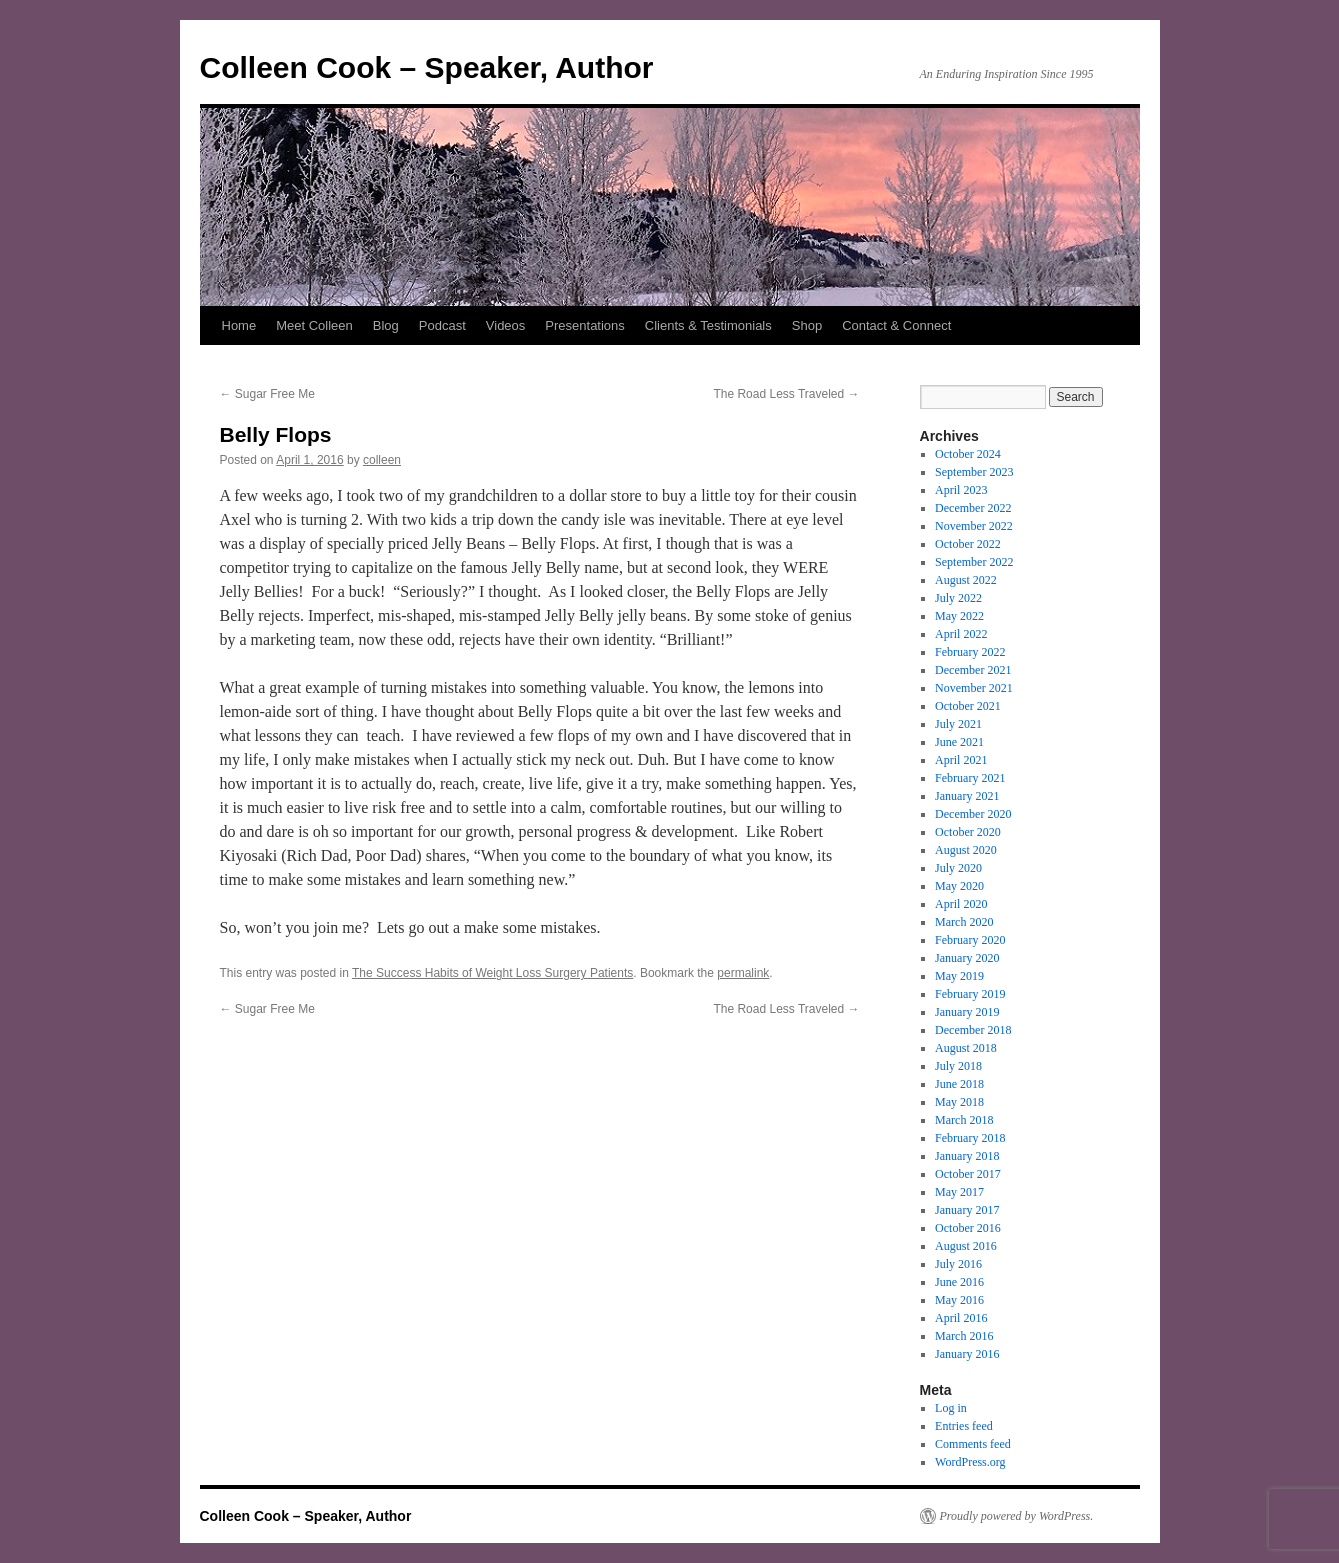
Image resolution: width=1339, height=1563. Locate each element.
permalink (743, 973)
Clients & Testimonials (708, 325)
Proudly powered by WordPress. (1017, 1516)
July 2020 (958, 868)
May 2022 (959, 616)
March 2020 (964, 922)
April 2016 (961, 1318)
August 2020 (966, 850)
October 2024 (968, 454)
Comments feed (973, 1444)
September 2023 (974, 472)
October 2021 (968, 706)
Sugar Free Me (267, 394)
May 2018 (959, 1102)
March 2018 (964, 1120)
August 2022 (966, 580)
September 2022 (974, 562)
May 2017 (959, 1192)
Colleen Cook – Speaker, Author (427, 67)
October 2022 (968, 544)
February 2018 (970, 1138)
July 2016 (958, 1264)
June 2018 (959, 1084)
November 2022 (974, 526)
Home (239, 325)
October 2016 (968, 1228)
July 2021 (958, 724)
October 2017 (968, 1174)
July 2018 (958, 1066)
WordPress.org (970, 1462)
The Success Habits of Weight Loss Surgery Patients (492, 973)
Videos (506, 325)
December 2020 (973, 814)
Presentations (585, 325)
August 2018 (966, 1048)
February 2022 (970, 652)
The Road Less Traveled (786, 394)
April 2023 (961, 490)
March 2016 (964, 1336)
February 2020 (970, 940)
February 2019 (970, 994)
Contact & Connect (896, 325)
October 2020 (968, 832)
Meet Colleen (314, 325)
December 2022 (973, 508)
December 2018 (973, 1030)
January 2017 (967, 1210)
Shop (807, 325)
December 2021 (973, 670)
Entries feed (964, 1426)
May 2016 (959, 1300)
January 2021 (967, 796)
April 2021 (961, 760)
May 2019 (959, 976)
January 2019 (967, 1012)
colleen (382, 460)
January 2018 (967, 1156)
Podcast (442, 325)
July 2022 (958, 598)
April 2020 (961, 904)
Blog (386, 325)
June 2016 (959, 1282)
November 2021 (974, 688)
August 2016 (966, 1246)
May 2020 (959, 886)
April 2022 (961, 634)
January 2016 (967, 1354)
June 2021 (959, 742)
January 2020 (967, 958)
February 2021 (970, 778)
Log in (951, 1408)
